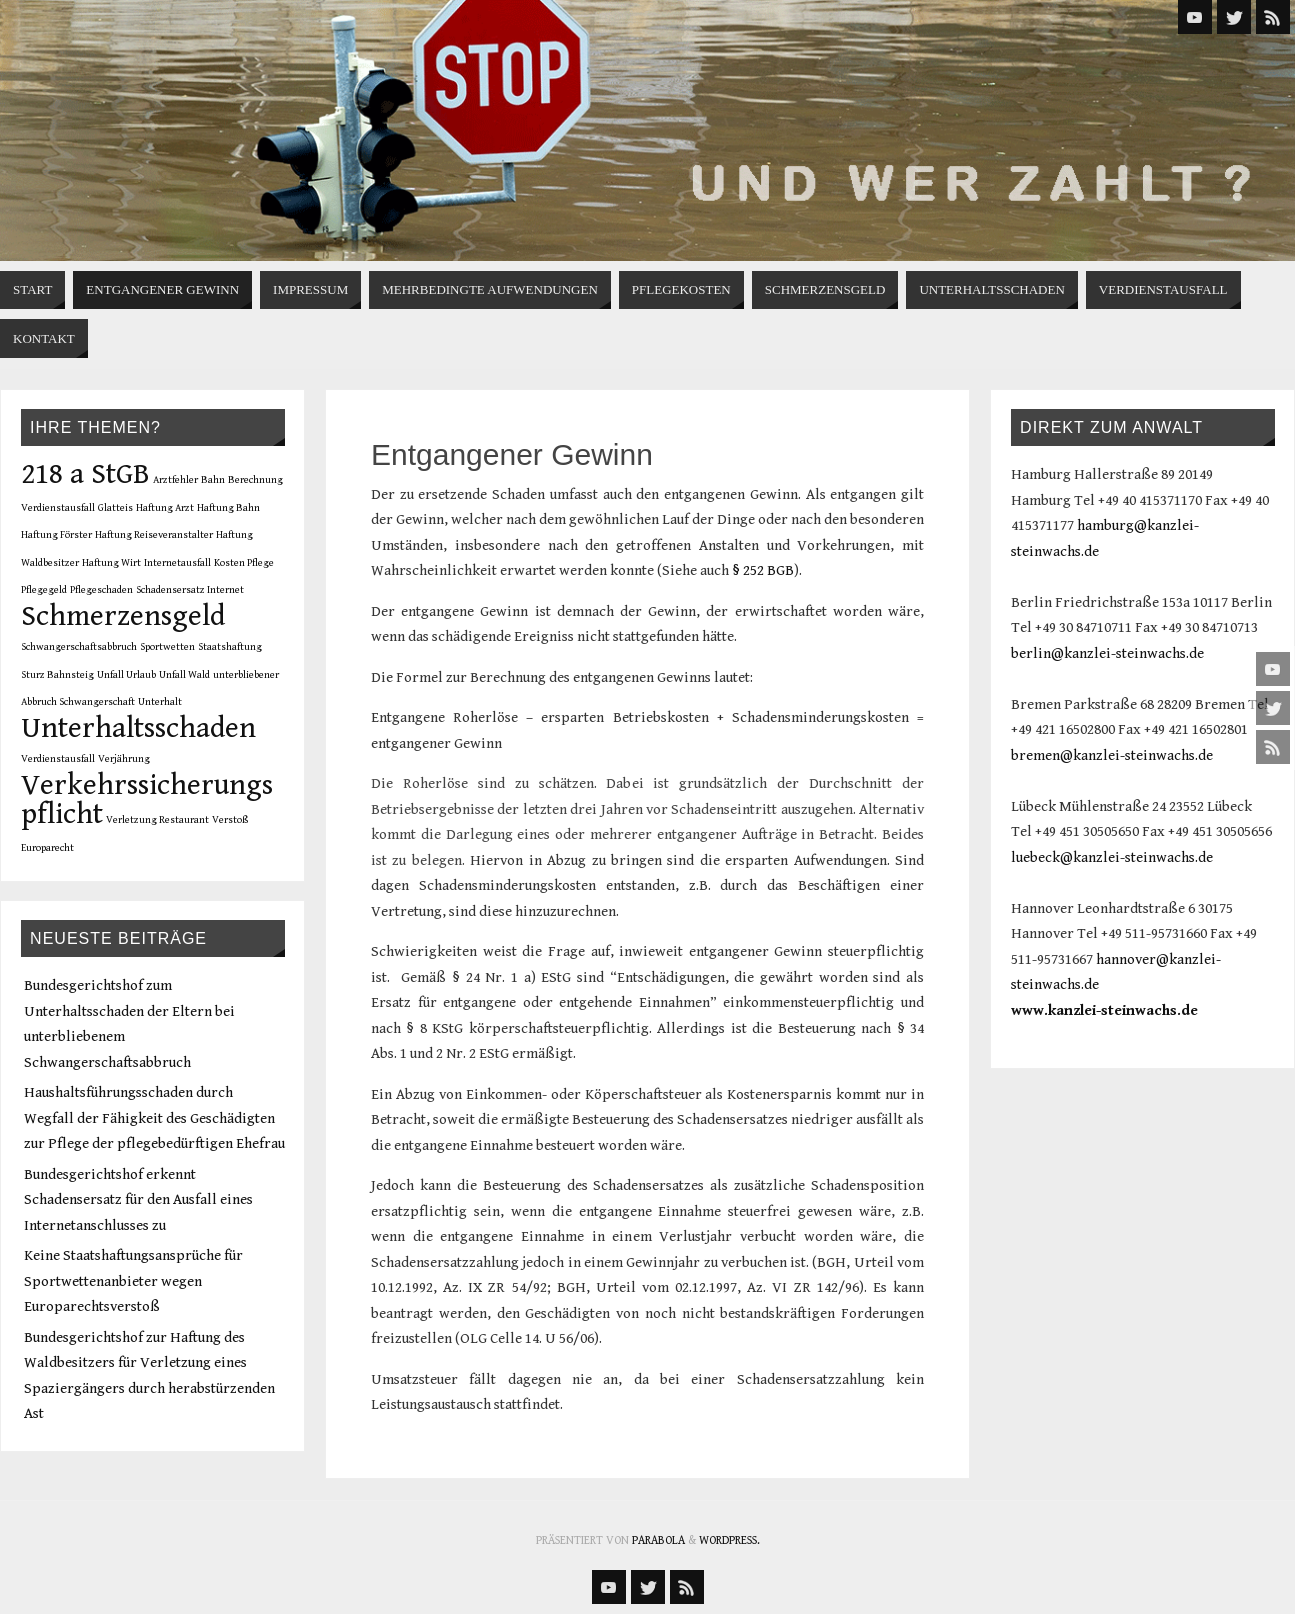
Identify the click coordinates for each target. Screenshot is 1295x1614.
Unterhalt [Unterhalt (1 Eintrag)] (160, 702)
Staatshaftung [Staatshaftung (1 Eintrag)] (230, 647)
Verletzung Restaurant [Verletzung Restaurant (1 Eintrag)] (157, 820)
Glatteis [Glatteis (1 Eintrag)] (115, 508)
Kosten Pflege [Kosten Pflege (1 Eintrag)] (244, 563)
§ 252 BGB (763, 570)
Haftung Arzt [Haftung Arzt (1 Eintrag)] (165, 508)
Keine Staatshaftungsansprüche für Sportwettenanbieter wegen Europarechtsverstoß (133, 1281)
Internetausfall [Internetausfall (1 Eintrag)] (177, 563)
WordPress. (729, 1540)
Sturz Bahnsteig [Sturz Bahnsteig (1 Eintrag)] (57, 675)
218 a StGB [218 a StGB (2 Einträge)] (85, 474)
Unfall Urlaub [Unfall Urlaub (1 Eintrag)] (126, 675)
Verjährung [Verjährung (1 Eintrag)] (124, 759)
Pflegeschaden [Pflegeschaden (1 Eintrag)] (101, 590)
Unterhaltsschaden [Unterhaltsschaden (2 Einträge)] (138, 728)
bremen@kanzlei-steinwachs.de (1112, 755)
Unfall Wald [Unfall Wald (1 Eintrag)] (184, 675)
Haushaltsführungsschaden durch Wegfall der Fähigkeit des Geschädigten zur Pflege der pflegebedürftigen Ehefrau (154, 1118)
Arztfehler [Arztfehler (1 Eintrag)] (175, 480)
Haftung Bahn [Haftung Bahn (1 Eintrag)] (228, 508)
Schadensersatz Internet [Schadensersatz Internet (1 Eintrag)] (190, 590)
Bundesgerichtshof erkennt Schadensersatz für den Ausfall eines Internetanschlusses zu (138, 1200)
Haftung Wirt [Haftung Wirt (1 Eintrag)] (111, 563)
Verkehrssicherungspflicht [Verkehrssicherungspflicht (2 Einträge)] (147, 800)
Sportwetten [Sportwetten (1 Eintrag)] (167, 647)
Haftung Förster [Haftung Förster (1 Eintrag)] (56, 535)
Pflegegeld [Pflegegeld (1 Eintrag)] (44, 590)
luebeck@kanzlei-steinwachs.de (1112, 857)
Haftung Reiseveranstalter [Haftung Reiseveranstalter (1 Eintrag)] (154, 535)
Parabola (658, 1540)
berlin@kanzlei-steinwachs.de (1107, 653)
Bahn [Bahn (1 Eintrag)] (213, 480)
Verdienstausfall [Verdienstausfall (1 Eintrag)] (58, 759)
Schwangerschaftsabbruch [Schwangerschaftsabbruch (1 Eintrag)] (79, 647)
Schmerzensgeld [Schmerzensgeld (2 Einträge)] (123, 616)
